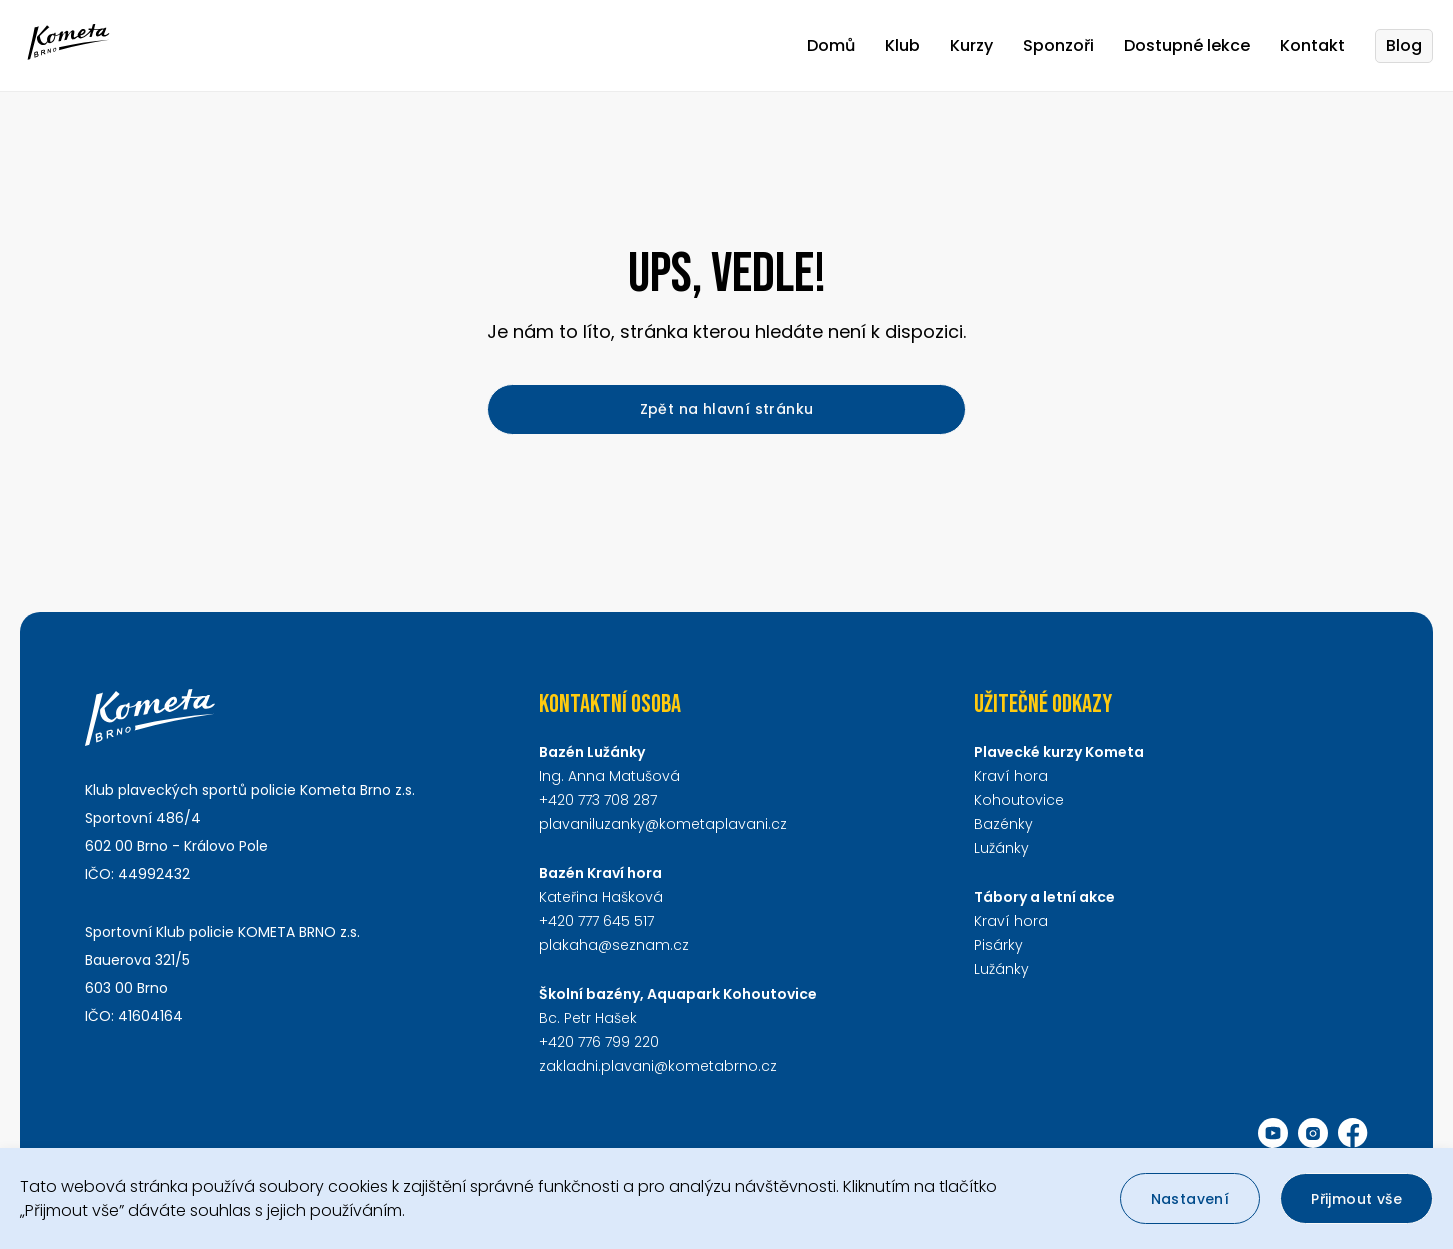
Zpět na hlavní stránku (727, 409)
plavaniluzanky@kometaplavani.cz (663, 824)
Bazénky (1003, 824)
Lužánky (1001, 848)
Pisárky (998, 945)
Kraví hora (1011, 776)
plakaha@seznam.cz (614, 945)
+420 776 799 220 (599, 1042)
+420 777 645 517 (596, 921)
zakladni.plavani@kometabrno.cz (658, 1066)
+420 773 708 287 (598, 800)
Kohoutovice (1019, 800)
